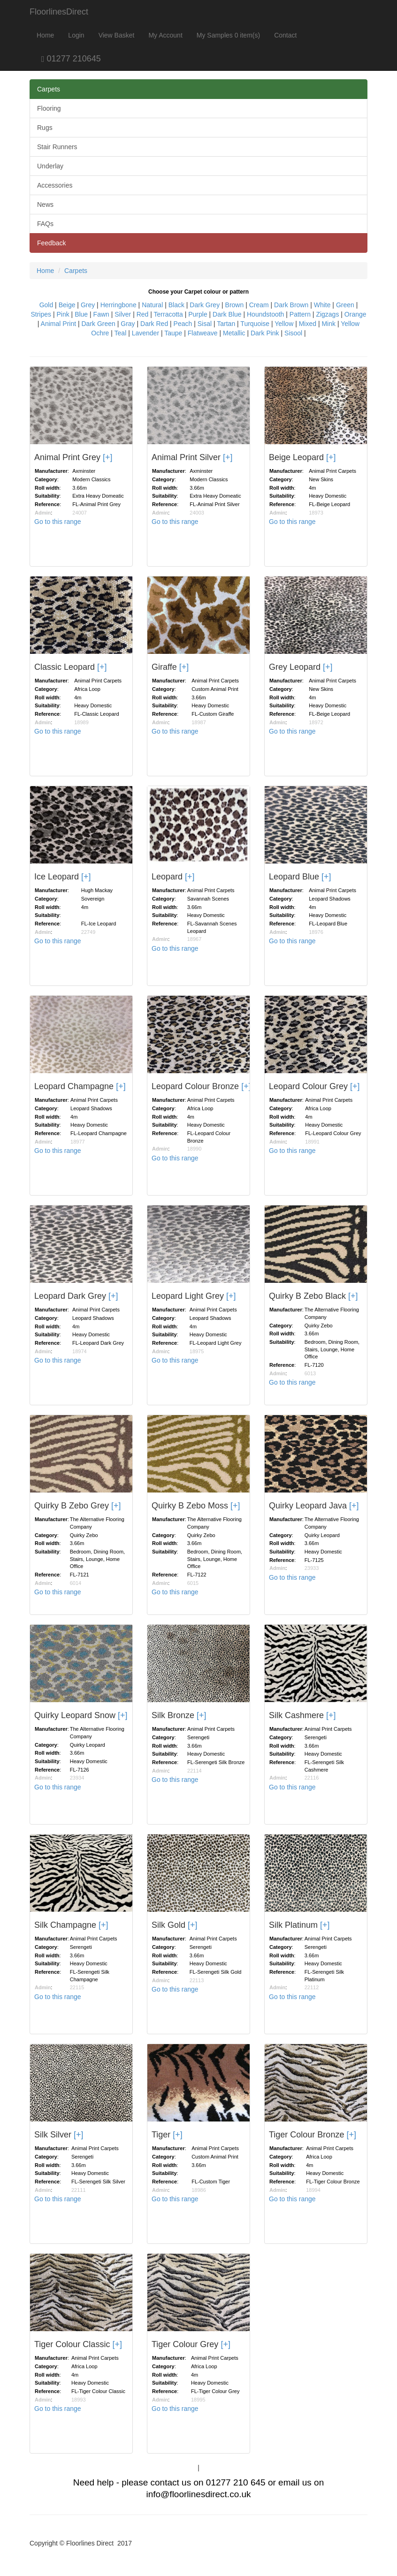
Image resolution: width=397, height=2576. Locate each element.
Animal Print (58, 323)
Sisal (205, 323)
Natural (152, 305)
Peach (183, 323)
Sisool (293, 333)
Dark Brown (291, 305)
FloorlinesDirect (59, 11)
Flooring (49, 108)
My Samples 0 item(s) (228, 35)
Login (76, 35)
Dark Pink (265, 333)
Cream (259, 305)
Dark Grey (205, 305)
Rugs (45, 127)
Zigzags (327, 314)
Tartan (226, 323)
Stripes (41, 314)
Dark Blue (227, 314)
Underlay (50, 166)
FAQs (45, 223)
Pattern (300, 314)
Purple (197, 314)
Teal (121, 333)
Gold (46, 305)
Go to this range (57, 521)
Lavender (145, 333)
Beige (67, 305)
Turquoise (254, 323)
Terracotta (168, 314)
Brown (234, 305)
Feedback (51, 243)
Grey (88, 305)
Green (345, 305)
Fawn (101, 314)
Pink (62, 314)
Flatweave (203, 333)
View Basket (117, 35)
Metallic (234, 333)
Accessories (54, 185)
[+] (108, 457)
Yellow (284, 323)
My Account (165, 35)
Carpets (48, 89)
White (322, 305)
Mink (328, 323)
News (45, 204)
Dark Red (154, 323)
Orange (355, 314)
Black (176, 305)
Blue (81, 314)
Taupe (173, 333)
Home (45, 35)
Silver (123, 314)
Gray (128, 323)
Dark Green (98, 323)
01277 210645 (65, 58)
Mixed (307, 323)
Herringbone (118, 305)
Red (143, 314)
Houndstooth (265, 314)
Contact (285, 35)
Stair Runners (57, 147)
